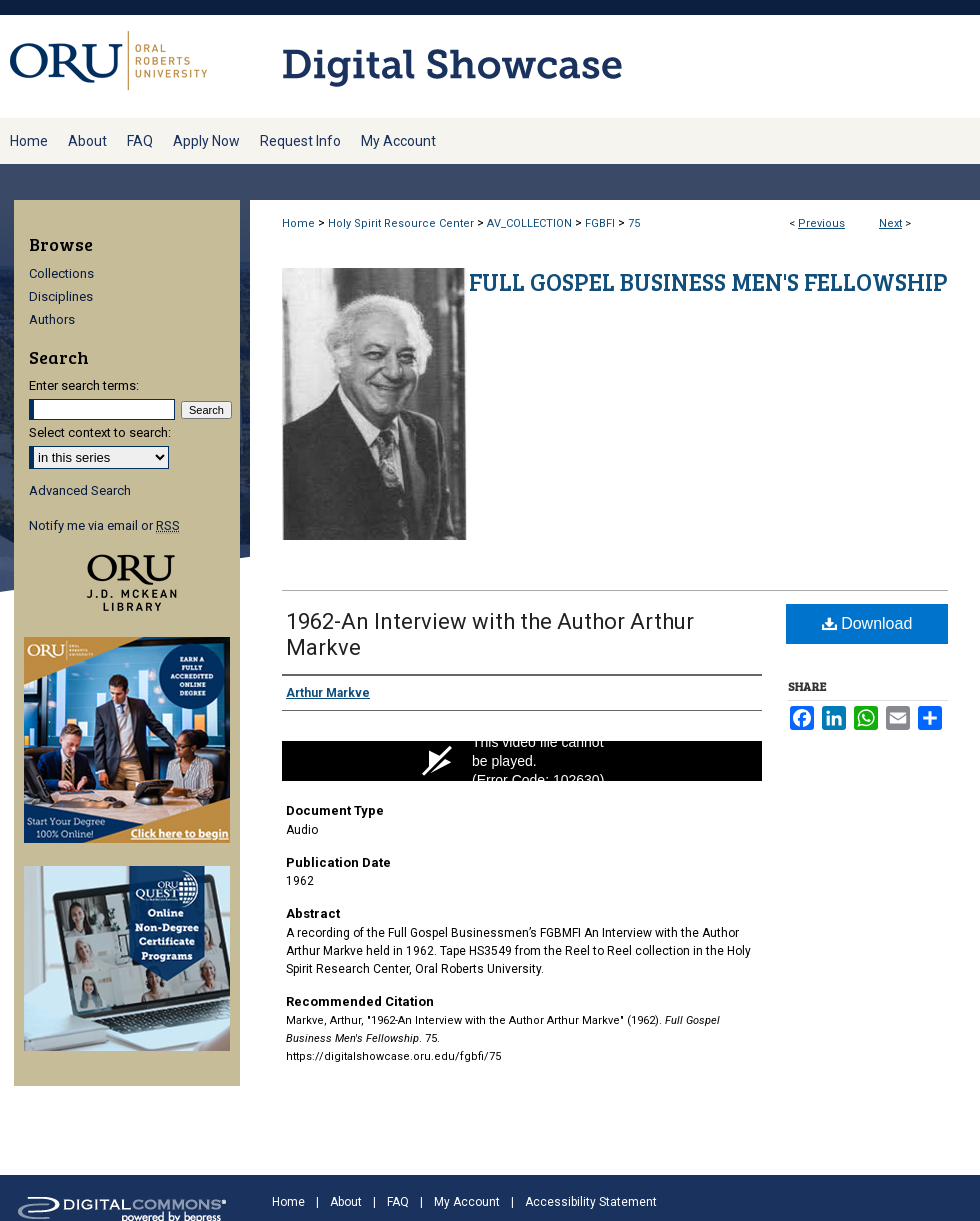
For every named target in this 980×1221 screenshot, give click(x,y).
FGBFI (600, 223)
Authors (52, 319)
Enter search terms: (84, 385)
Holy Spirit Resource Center (401, 223)
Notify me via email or (104, 525)
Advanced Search (80, 490)
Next (890, 223)
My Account (467, 1202)
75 (634, 223)
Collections (61, 273)
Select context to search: (100, 432)
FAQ (398, 1202)
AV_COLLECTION (529, 223)
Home (298, 223)
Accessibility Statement (591, 1202)
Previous (821, 223)
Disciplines (61, 296)
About (346, 1202)
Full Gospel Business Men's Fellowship (708, 281)
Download (867, 623)
